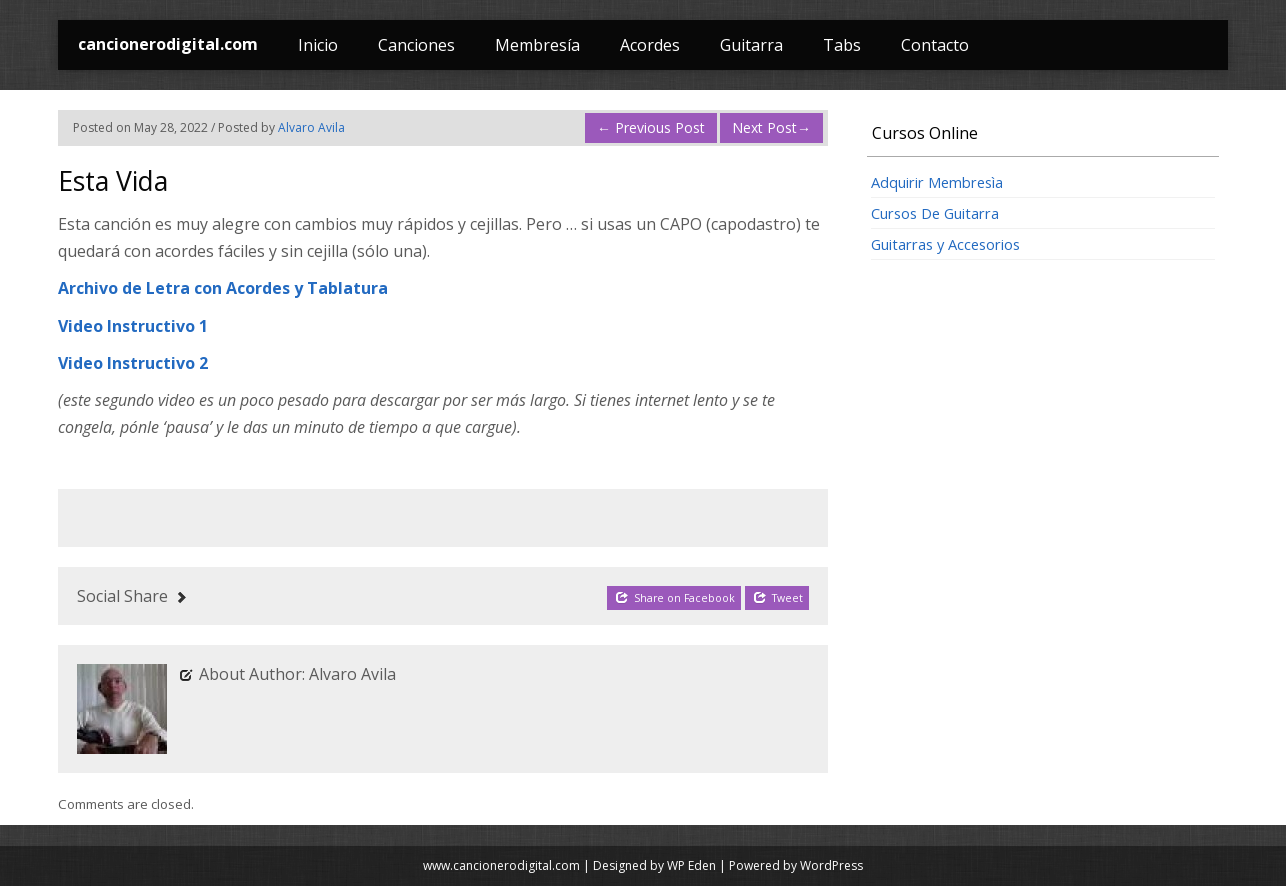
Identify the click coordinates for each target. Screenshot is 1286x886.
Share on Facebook (675, 597)
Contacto (935, 45)
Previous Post (651, 127)
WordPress (831, 865)
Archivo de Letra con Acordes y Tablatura (223, 288)
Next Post (771, 127)
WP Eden (691, 865)
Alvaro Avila (311, 127)
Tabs (842, 45)
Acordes (650, 45)
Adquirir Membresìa (937, 182)
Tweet (778, 597)
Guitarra (751, 45)
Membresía (537, 45)
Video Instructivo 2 (133, 363)
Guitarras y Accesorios (945, 244)
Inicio (318, 45)
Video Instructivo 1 (133, 326)
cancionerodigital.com (168, 44)
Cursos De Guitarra (935, 213)
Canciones (416, 45)
